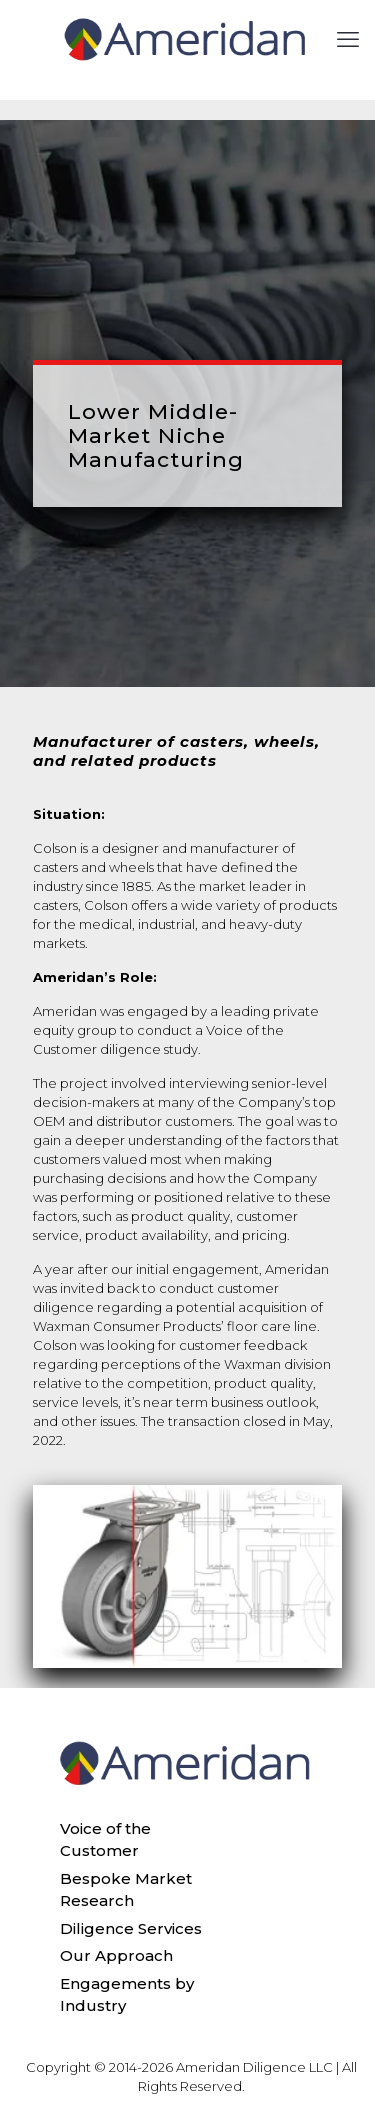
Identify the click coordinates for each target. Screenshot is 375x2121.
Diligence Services (131, 1928)
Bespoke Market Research (126, 1890)
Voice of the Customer (105, 1840)
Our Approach (116, 1955)
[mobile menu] (348, 40)
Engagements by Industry (127, 1995)
